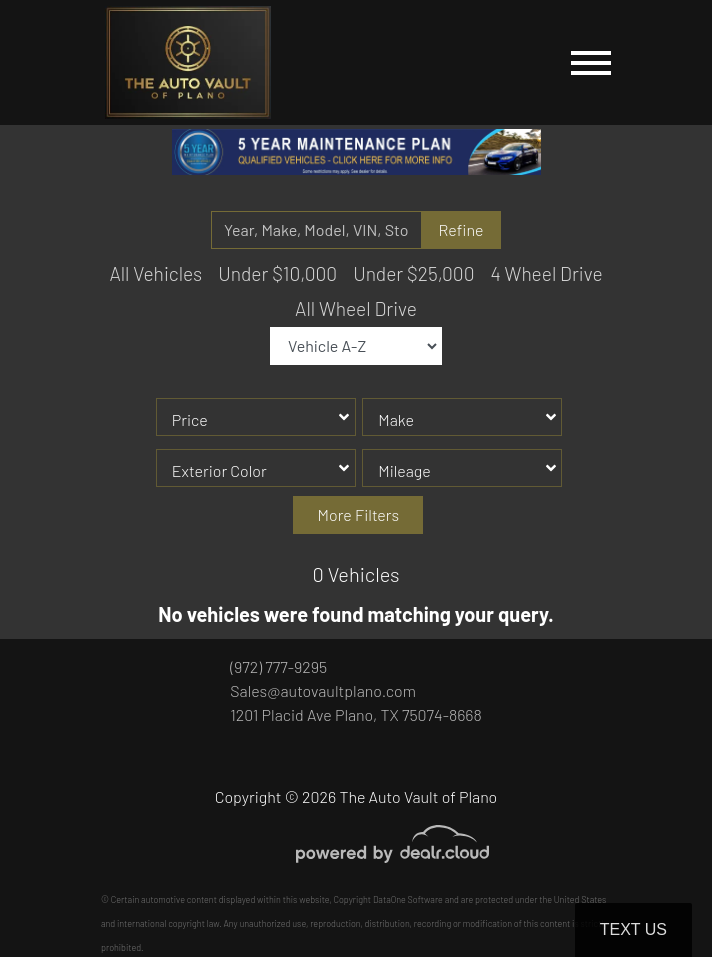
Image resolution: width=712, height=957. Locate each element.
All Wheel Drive (356, 308)
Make (396, 419)
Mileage (404, 470)
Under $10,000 (277, 273)
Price (190, 419)
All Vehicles (155, 273)
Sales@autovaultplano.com (323, 690)
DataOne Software (408, 899)
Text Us (633, 929)
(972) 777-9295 (278, 666)
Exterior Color (219, 470)
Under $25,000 (413, 273)
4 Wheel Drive (546, 273)
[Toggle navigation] (591, 62)
